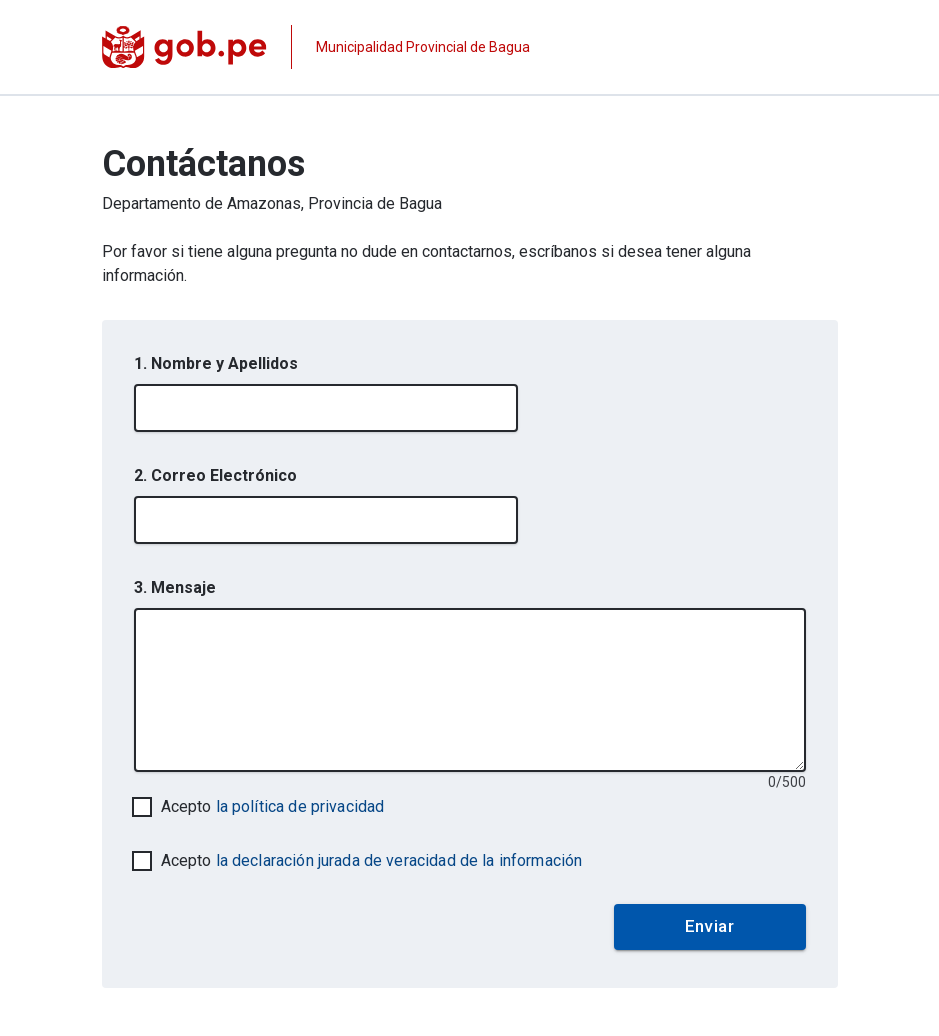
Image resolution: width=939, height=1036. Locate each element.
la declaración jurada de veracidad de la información (399, 860)
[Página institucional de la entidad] (316, 47)
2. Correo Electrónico (215, 475)
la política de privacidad (300, 806)
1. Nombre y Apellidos (216, 363)
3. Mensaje (175, 587)
